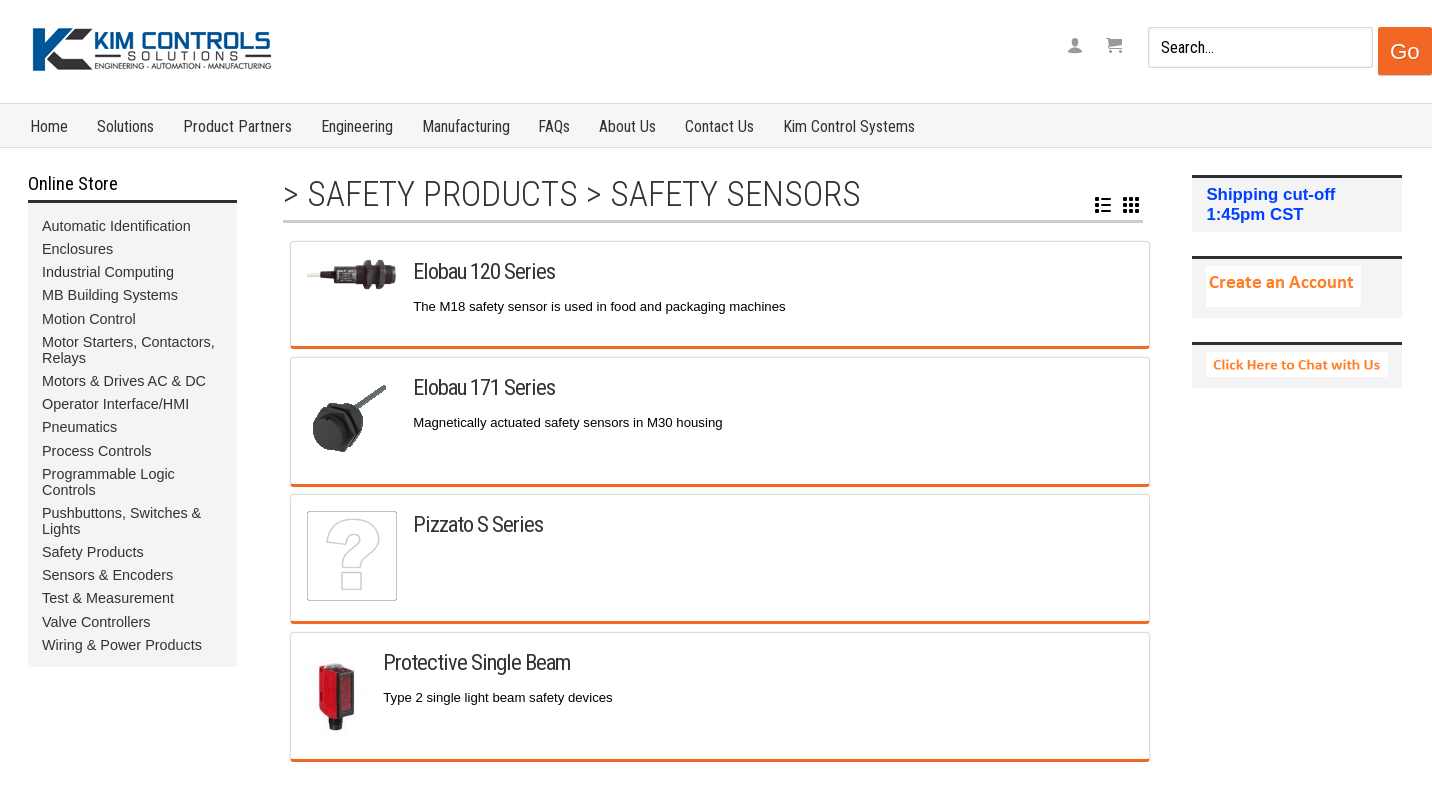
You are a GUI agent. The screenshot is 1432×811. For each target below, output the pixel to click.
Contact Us (719, 126)
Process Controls (97, 451)
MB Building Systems (110, 295)
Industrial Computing (108, 272)
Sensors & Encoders (107, 575)
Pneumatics (79, 427)
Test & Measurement (108, 598)
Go (1405, 51)
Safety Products (442, 194)
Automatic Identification (116, 226)
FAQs (554, 126)
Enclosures (77, 249)
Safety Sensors (735, 194)
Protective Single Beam (476, 662)
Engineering (357, 126)
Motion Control (89, 319)
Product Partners (237, 126)
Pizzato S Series (478, 524)
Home (49, 126)
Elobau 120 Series (484, 271)
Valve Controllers (96, 622)
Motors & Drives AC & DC (124, 381)
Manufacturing (466, 126)
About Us (627, 126)
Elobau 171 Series (484, 387)
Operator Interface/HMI (115, 404)
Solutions (125, 126)
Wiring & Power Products (122, 645)
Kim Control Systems (849, 126)
